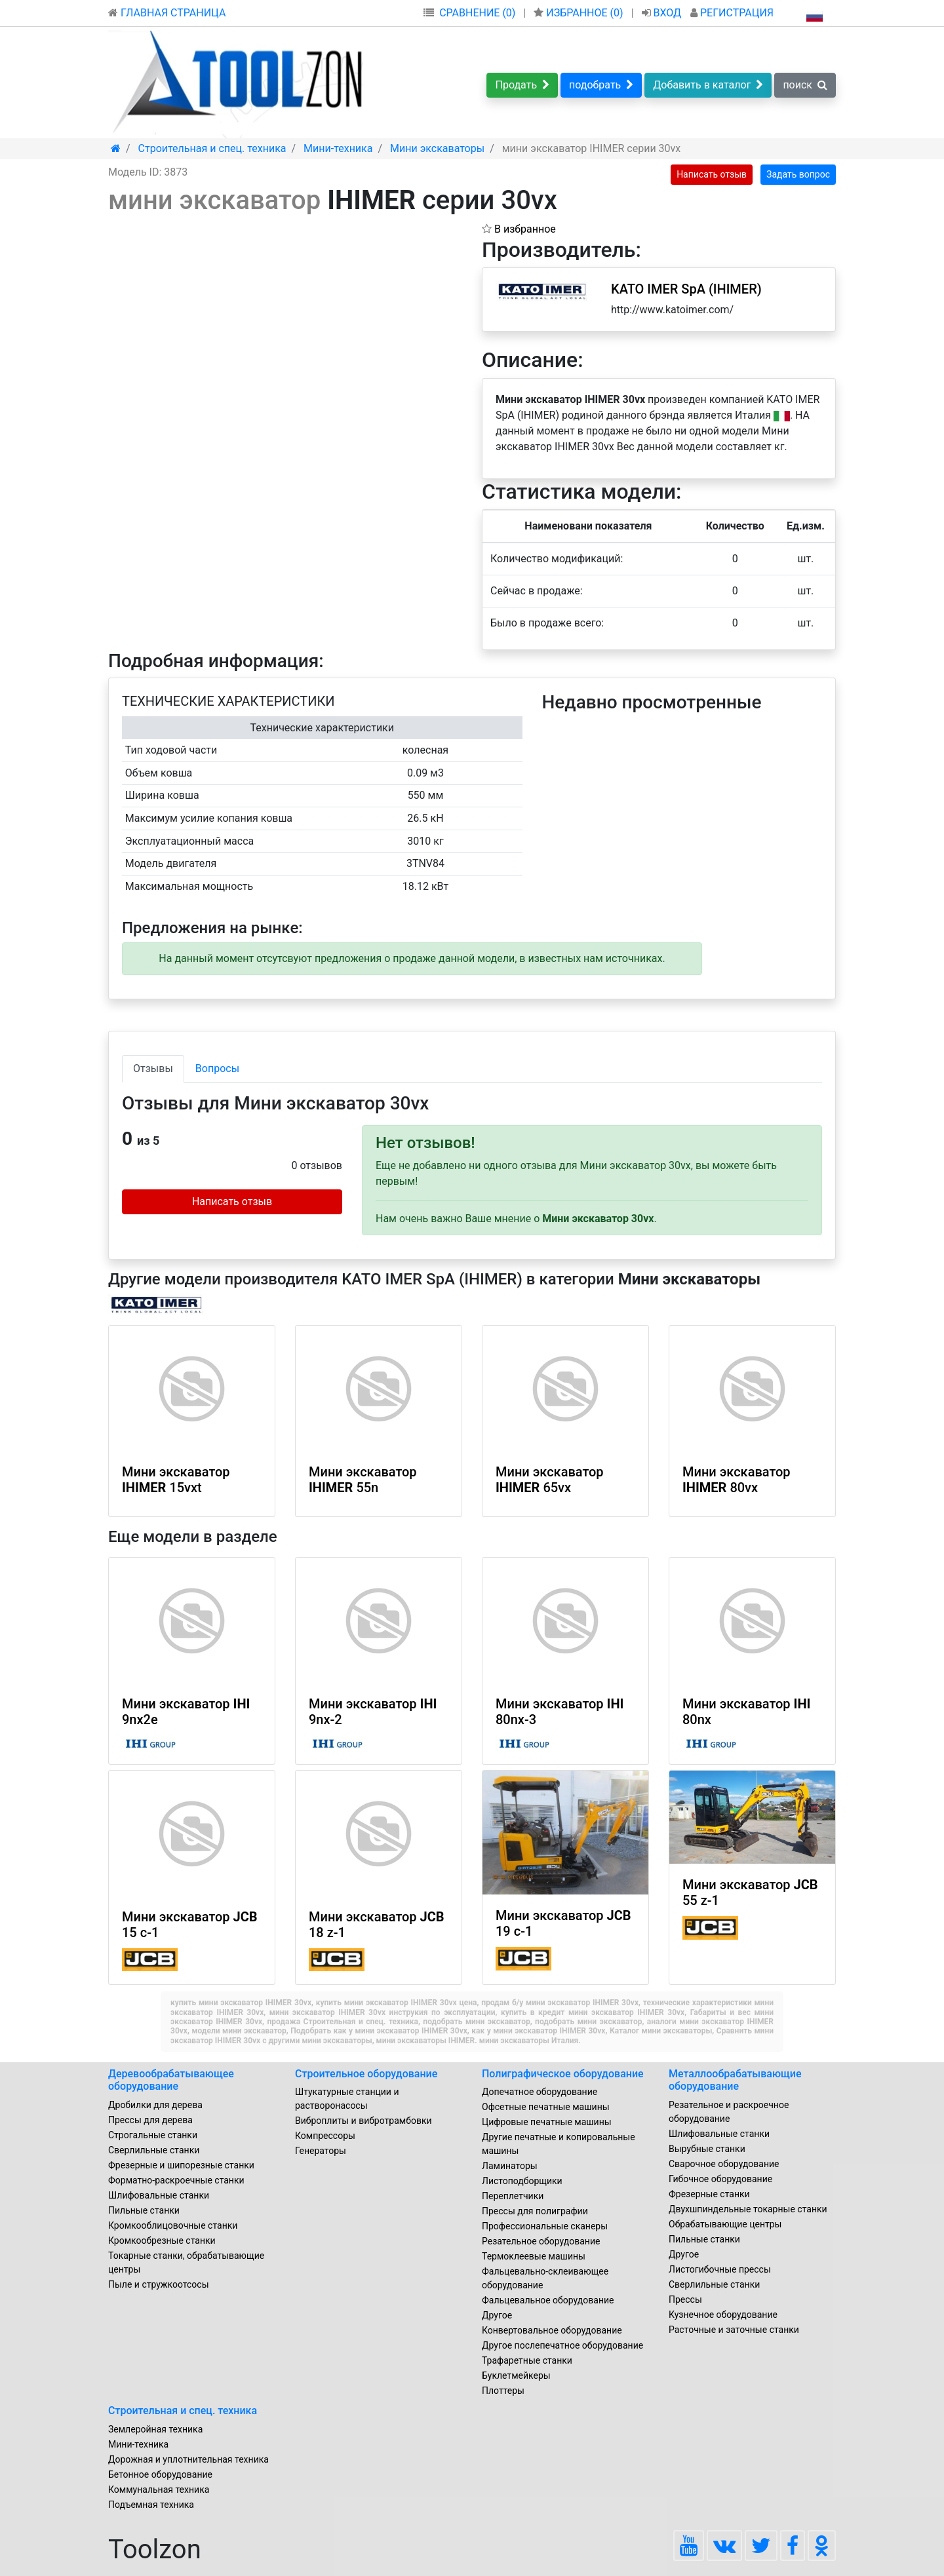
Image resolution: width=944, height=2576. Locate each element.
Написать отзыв (712, 174)
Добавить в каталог (708, 85)
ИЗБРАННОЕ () (579, 13)
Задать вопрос (798, 174)
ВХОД (663, 13)
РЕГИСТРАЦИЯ (732, 13)
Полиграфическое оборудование (563, 2073)
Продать (522, 85)
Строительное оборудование (366, 2073)
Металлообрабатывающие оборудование (735, 2079)
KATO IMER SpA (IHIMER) (686, 289)
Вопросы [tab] (217, 1068)
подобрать (601, 85)
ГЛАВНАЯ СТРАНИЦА (167, 13)
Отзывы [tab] (153, 1068)
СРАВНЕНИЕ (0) (477, 13)
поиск (805, 85)
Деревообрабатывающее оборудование (171, 2079)
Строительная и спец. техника (182, 2410)
